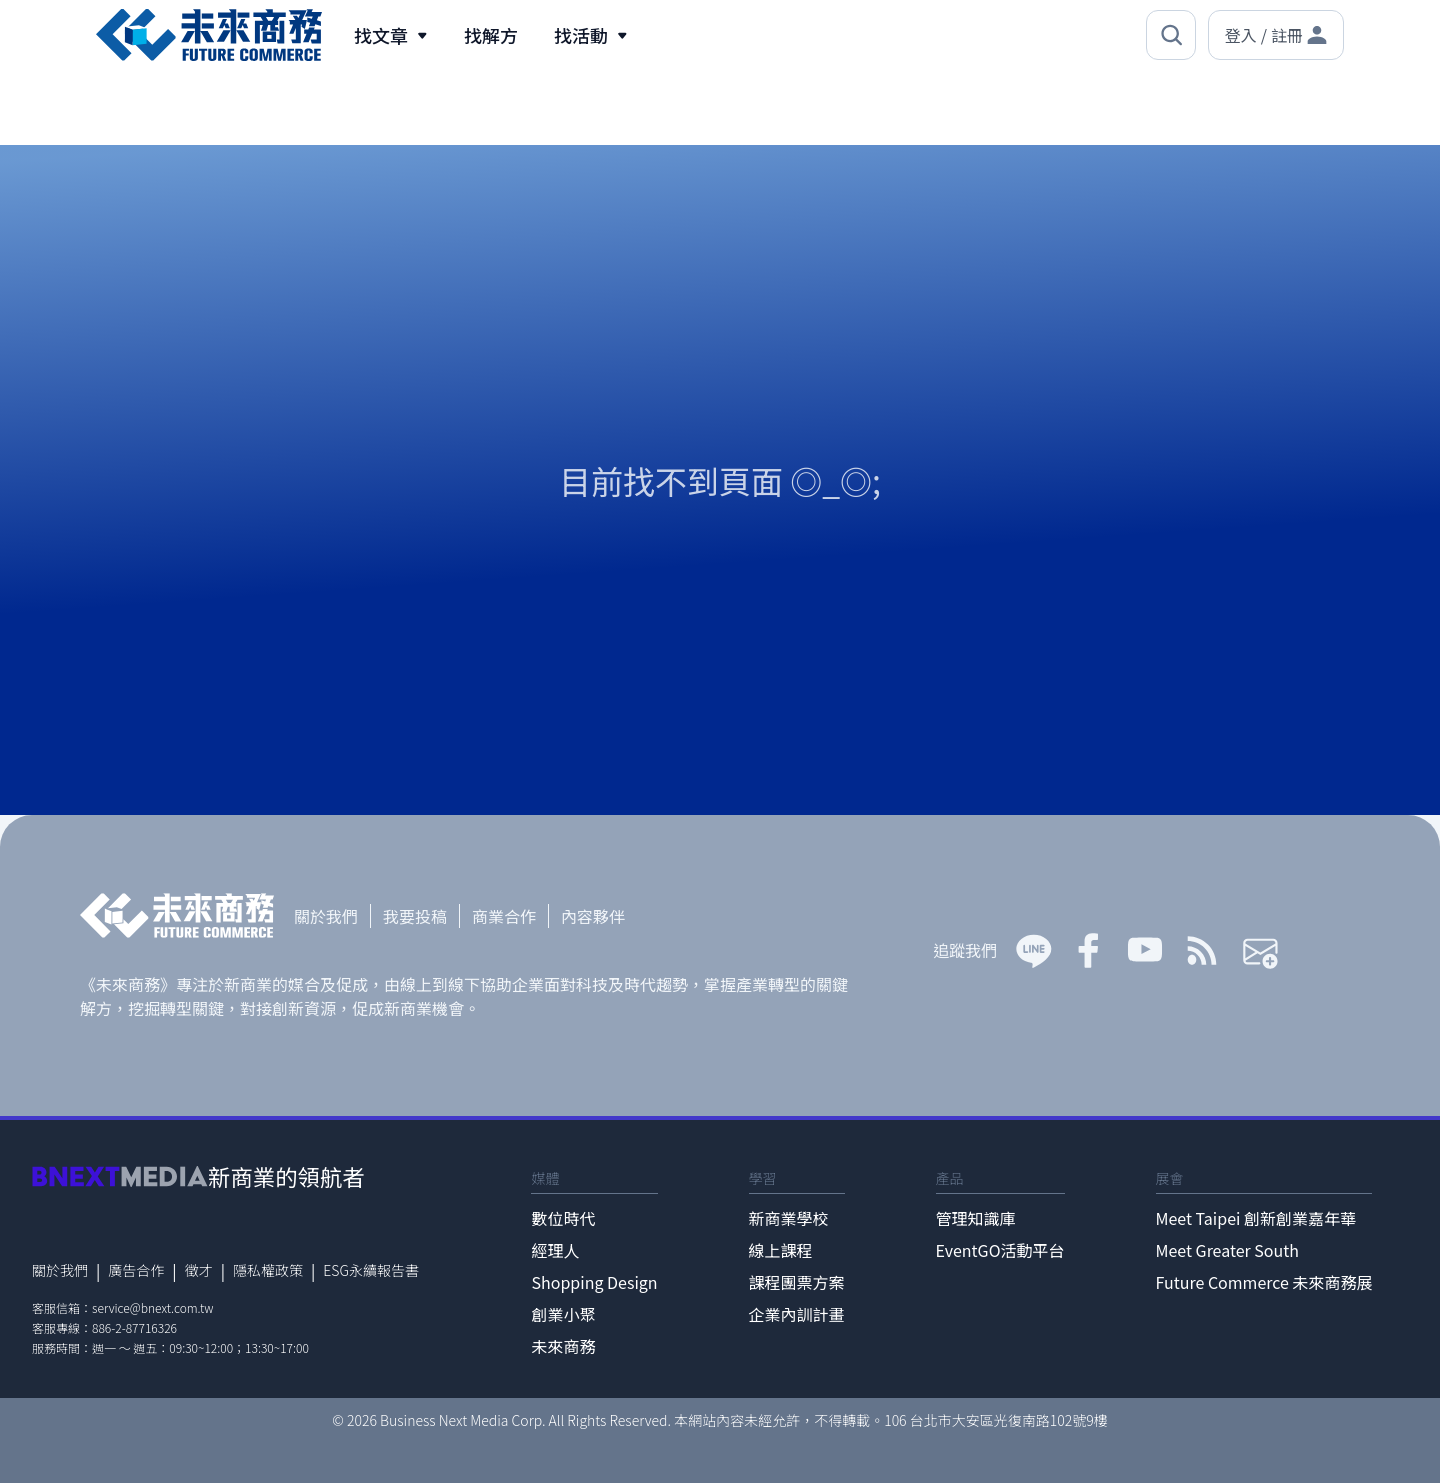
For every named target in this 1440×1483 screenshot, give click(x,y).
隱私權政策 (268, 1270)
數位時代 (563, 1218)
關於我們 (326, 916)
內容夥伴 (593, 916)
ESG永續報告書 (371, 1270)
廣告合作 (136, 1270)
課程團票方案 (797, 1282)
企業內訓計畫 (797, 1314)
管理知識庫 (976, 1218)
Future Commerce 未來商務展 (1264, 1282)
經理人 (555, 1250)
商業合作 (504, 916)
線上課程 (781, 1250)
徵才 (199, 1270)
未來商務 (563, 1346)
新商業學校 (789, 1218)
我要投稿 (415, 916)
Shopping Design (594, 1282)
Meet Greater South (1227, 1250)
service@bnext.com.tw (153, 1307)
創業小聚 (563, 1314)
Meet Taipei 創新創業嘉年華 (1256, 1218)
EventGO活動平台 (1000, 1250)
